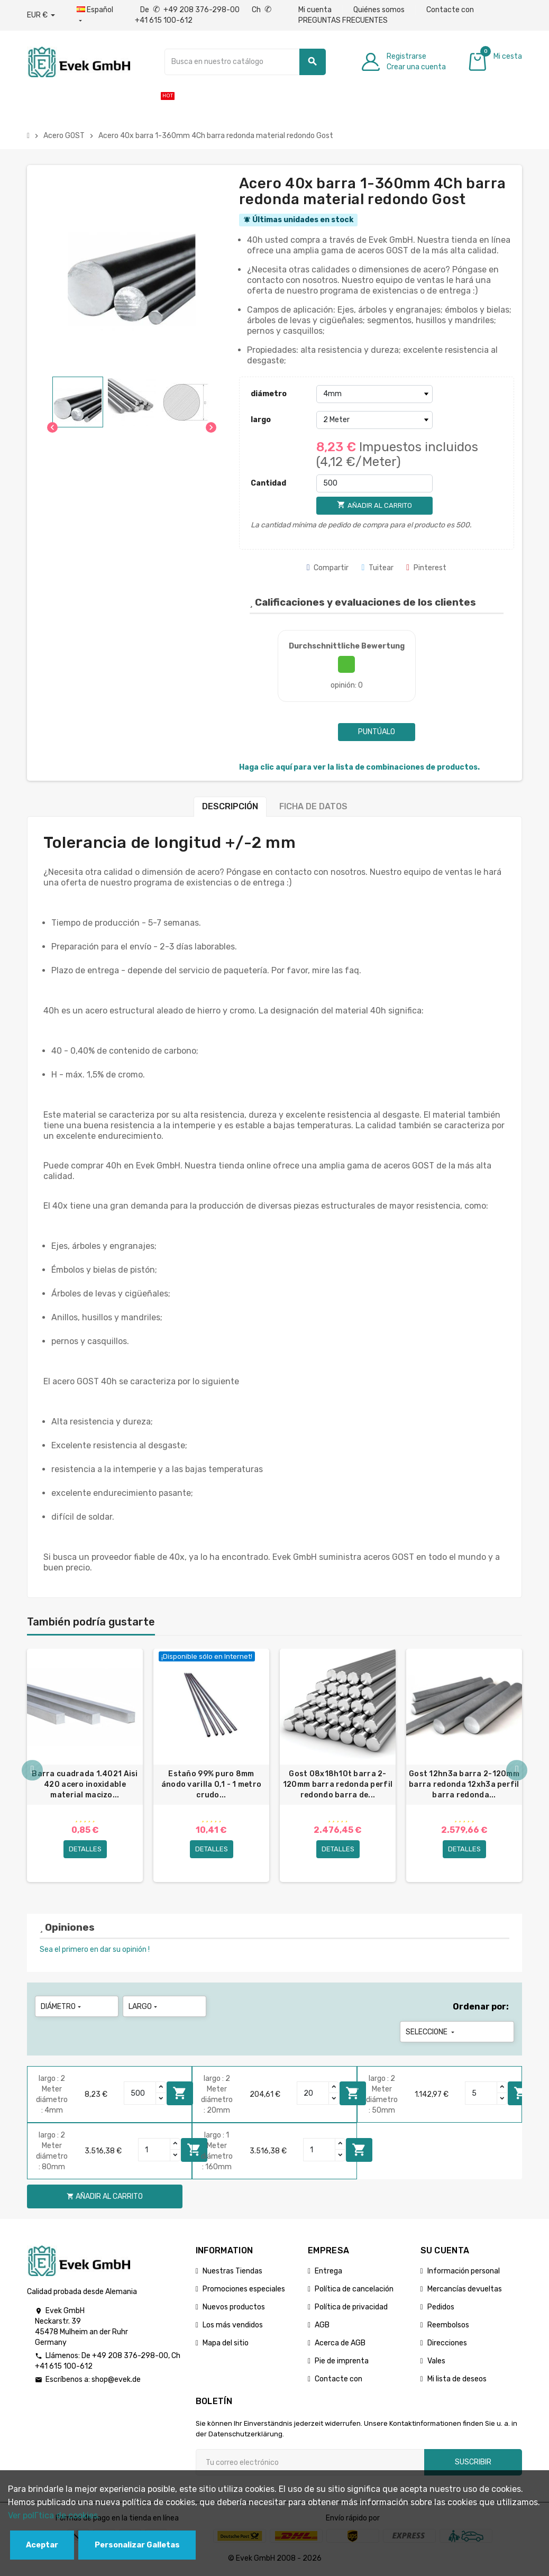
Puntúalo (376, 731)
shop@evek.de (116, 2381)
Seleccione (431, 2033)
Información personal (463, 2272)
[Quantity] (140, 2094)
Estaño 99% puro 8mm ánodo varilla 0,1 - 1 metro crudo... (211, 1784)
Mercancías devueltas (464, 2290)
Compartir (328, 567)
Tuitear (377, 567)
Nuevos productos (234, 2308)
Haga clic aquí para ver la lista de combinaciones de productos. (359, 767)
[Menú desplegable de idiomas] (95, 15)
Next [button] (516, 1771)
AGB (322, 2326)
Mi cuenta (315, 9)
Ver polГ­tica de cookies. (54, 2515)
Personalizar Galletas (137, 2545)
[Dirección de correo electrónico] (310, 2464)
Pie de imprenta (342, 2362)
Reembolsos (448, 2326)
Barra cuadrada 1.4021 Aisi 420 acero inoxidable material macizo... (85, 1784)
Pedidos (440, 2308)
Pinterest (426, 567)
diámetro (269, 393)
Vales (436, 2362)
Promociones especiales (244, 2290)
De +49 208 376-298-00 (190, 9)
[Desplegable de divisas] (41, 15)
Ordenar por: (481, 2008)
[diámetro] (374, 394)
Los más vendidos (233, 2326)
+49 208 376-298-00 (130, 2357)
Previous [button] (32, 1771)
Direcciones (447, 2344)
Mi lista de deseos (457, 2380)
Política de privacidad (351, 2308)
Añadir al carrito (179, 2094)
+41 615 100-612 (64, 2367)
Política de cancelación (354, 2290)
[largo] (374, 420)
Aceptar (42, 2545)
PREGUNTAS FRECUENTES (343, 20)
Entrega (328, 2272)
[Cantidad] (374, 483)
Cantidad (268, 483)
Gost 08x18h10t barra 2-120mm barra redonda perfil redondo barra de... (337, 1784)
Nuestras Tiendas (232, 2272)
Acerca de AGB (340, 2344)
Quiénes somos (379, 9)
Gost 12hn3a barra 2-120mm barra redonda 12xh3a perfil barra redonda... (464, 1784)
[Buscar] (245, 62)
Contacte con (450, 9)
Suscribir (473, 2463)
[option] (85, 1766)
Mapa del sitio (226, 2344)
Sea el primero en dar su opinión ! (95, 1951)
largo (261, 419)
